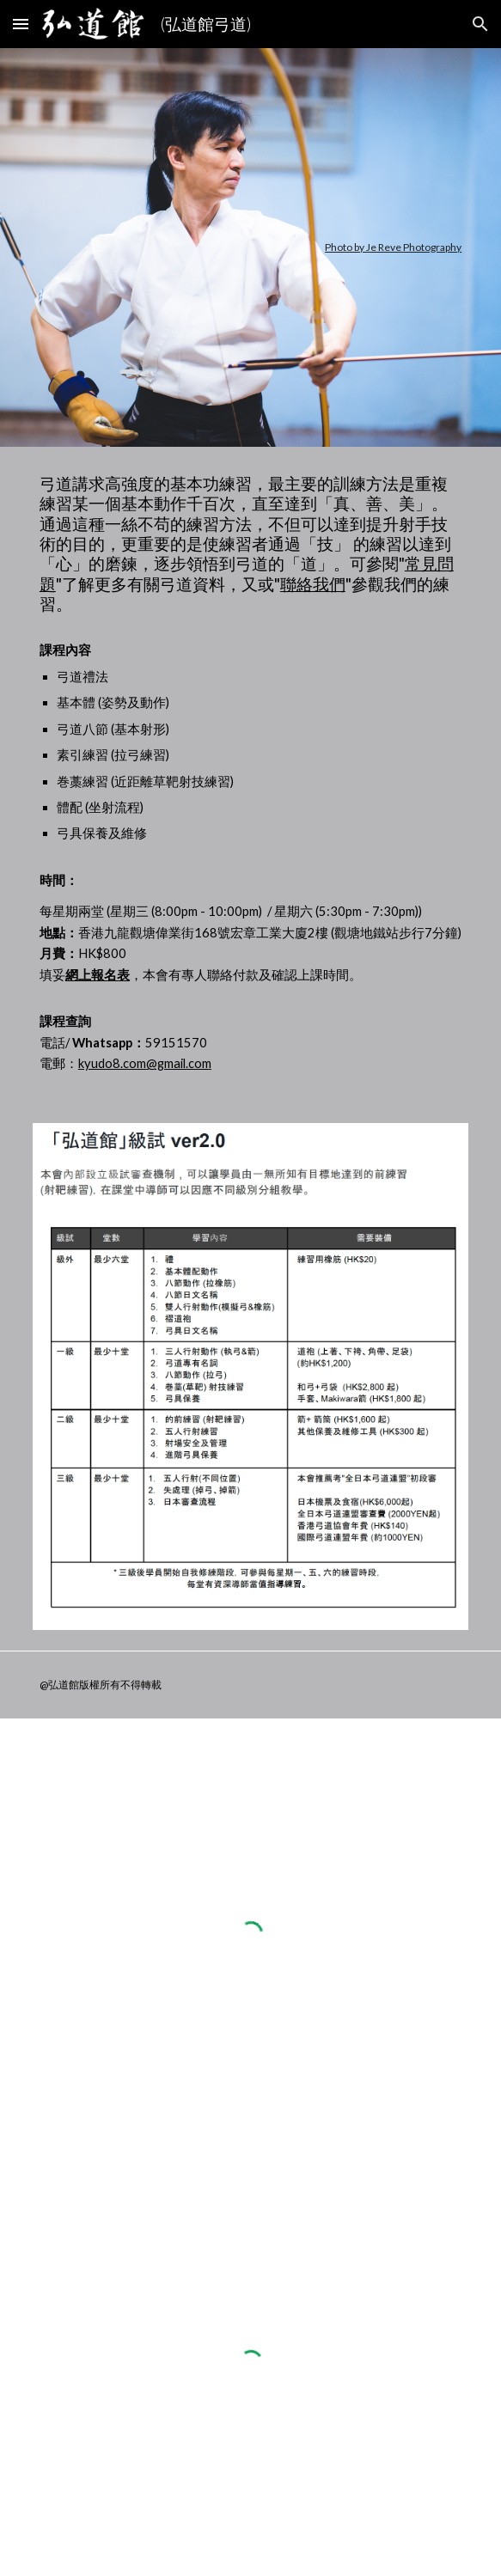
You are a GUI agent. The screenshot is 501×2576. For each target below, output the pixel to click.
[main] (250, 247)
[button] (20, 23)
